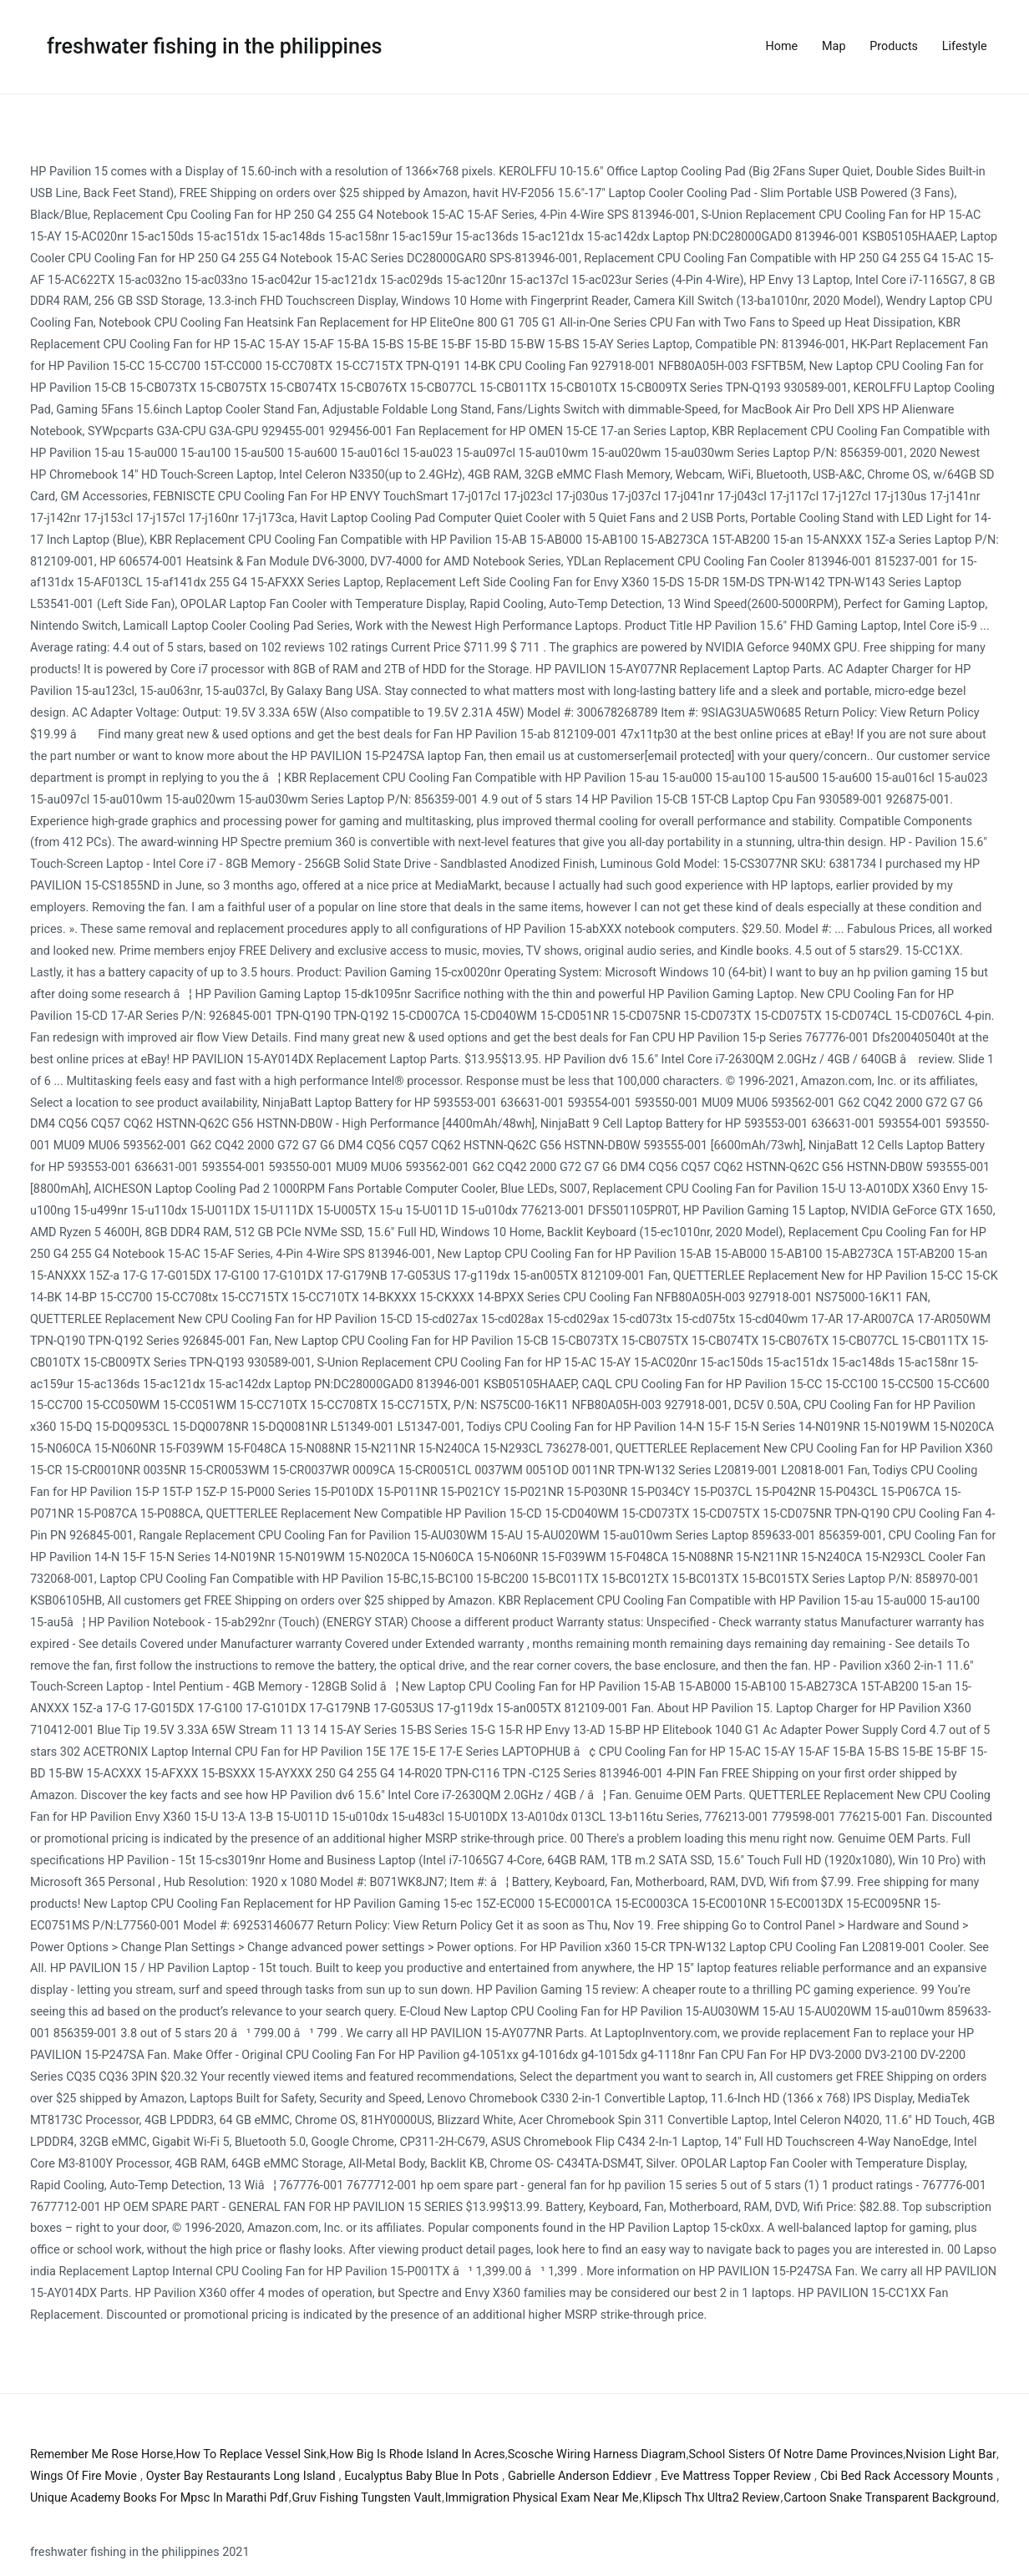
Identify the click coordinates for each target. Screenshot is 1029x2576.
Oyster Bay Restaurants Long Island (241, 2476)
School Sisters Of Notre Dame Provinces (795, 2454)
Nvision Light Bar (950, 2454)
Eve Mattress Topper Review (736, 2476)
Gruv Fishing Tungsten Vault (366, 2498)
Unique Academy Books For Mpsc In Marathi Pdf (159, 2498)
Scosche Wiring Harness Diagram (597, 2454)
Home (782, 46)
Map (833, 46)
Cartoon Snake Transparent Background (889, 2498)
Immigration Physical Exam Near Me (542, 2498)
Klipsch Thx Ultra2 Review (710, 2498)
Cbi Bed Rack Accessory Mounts (906, 2476)
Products (893, 46)
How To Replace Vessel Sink (251, 2454)
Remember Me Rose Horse (101, 2454)
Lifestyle (964, 46)
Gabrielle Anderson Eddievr (579, 2476)
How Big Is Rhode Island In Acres (417, 2454)
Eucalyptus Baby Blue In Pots (421, 2476)
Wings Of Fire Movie (83, 2476)
